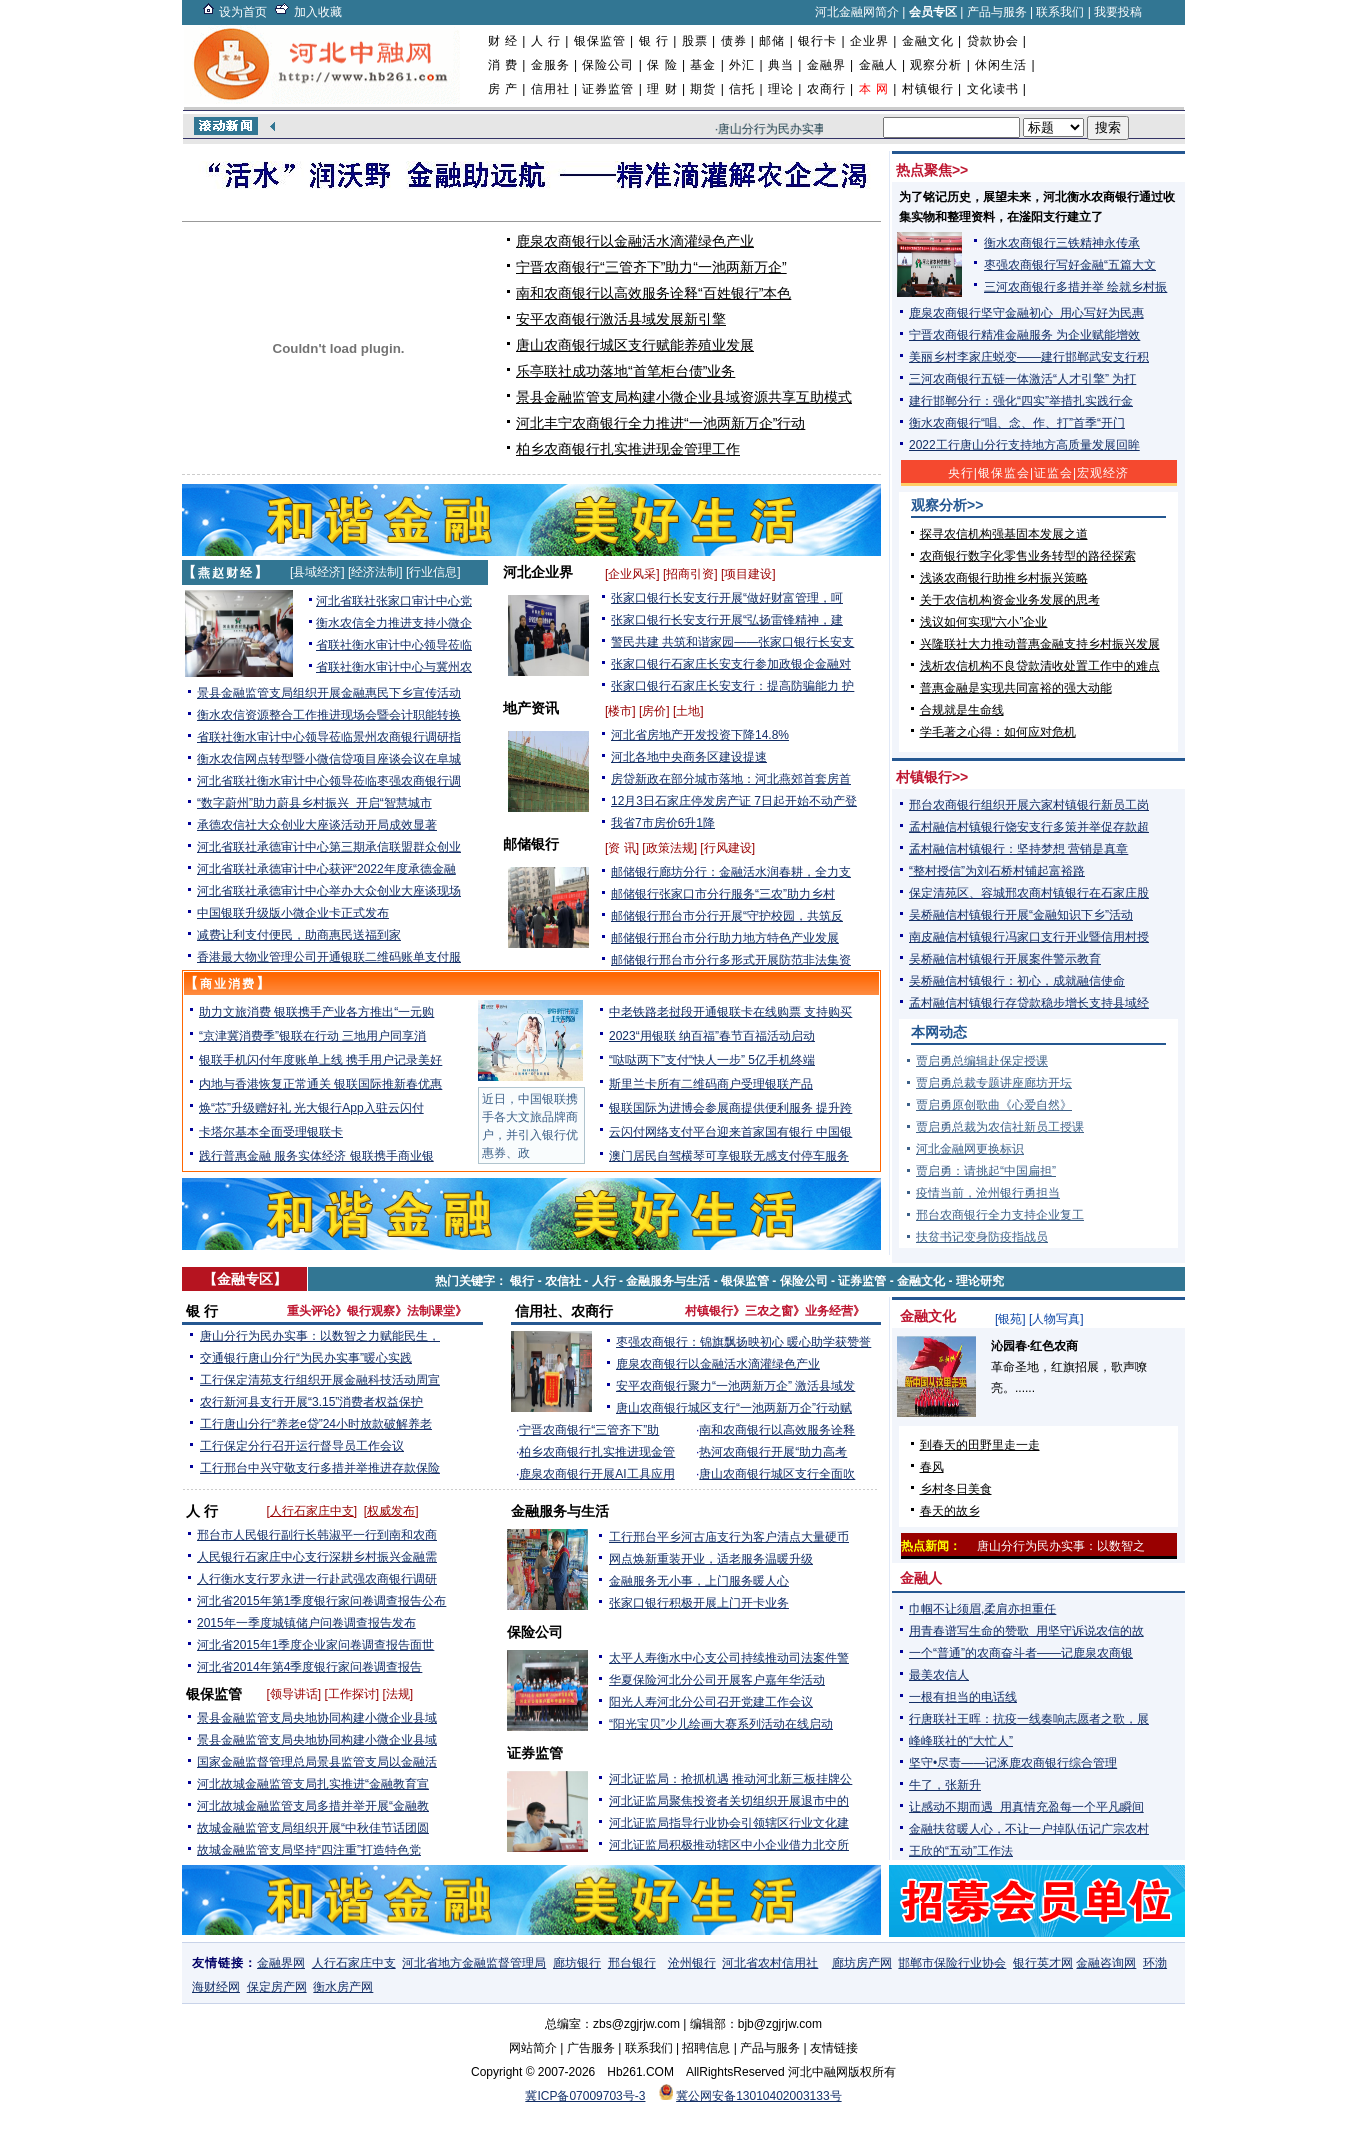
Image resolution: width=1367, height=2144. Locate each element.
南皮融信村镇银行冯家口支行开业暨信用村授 (1029, 937)
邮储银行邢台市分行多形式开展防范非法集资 (731, 960)
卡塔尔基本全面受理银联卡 (271, 1132)
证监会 (1053, 473)
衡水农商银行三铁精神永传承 (1062, 243)
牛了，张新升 (945, 1785)
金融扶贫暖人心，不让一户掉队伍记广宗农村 (1029, 1829)
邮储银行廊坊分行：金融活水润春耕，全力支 (731, 872)
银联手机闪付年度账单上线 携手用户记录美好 (320, 1060)
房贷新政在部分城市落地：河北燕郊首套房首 (731, 779)
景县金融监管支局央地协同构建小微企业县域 (317, 1718)
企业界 (869, 41)
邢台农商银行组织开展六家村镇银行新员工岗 (1029, 805)
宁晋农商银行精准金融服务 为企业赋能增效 (1024, 335)
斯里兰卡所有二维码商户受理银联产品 (711, 1084)
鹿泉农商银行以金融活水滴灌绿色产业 (635, 241)
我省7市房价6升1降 (663, 823)
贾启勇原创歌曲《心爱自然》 (994, 1105)
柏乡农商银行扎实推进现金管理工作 (628, 449)
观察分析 (936, 65)
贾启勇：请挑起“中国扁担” (986, 1171)
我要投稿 (1118, 12)
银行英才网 (1043, 1963)
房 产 (503, 89)
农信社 (563, 1281)
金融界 (826, 65)
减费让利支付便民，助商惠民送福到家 (299, 935)
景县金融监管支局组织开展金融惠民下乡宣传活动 (329, 693)
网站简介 (533, 2048)
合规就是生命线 (962, 710)
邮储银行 (531, 844)
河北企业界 (538, 572)
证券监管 (608, 89)
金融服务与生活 (668, 1281)
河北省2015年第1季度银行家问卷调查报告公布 (321, 1601)
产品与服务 (997, 12)
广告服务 (591, 2048)
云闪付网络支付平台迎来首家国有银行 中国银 (730, 1132)
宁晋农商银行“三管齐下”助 (589, 1430)
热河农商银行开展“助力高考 (773, 1452)
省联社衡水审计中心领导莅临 (394, 645)
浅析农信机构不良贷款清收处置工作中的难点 (1040, 666)
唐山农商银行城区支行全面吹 (777, 1474)
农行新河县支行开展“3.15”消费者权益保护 (311, 1402)
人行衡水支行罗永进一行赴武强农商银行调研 (317, 1579)
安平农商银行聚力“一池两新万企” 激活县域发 (735, 1386)
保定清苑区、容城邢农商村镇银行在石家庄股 (1029, 893)
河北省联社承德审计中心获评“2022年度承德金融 (326, 869)
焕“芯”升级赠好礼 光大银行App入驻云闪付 (311, 1108)
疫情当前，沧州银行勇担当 (988, 1193)
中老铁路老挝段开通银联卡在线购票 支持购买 (730, 1012)
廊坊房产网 (862, 1963)
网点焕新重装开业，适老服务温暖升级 (711, 1559)
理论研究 (980, 1281)
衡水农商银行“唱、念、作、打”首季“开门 (1017, 423)
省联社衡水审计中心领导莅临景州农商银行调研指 (329, 737)
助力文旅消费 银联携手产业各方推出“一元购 (316, 1012)
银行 (522, 1281)
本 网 (874, 89)
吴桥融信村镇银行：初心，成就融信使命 (1017, 981)
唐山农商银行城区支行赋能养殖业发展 (635, 345)
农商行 (826, 89)
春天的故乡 (950, 1511)
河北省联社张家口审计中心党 (394, 601)
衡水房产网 (343, 1987)
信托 (742, 89)
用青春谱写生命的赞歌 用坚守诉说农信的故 (1026, 1631)
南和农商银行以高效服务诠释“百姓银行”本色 (653, 293)
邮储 (772, 41)
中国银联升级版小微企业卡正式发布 (293, 913)
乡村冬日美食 (956, 1489)
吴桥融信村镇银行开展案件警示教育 (1005, 959)
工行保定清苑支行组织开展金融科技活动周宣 (320, 1380)
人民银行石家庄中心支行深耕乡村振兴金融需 (317, 1557)
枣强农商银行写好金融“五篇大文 (1070, 265)
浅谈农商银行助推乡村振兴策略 (1004, 578)
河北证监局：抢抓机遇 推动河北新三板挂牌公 (730, 1779)
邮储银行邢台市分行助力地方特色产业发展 (725, 938)
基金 (703, 65)
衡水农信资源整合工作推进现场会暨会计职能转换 (329, 715)
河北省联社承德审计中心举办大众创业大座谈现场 (329, 891)
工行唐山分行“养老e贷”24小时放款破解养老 (316, 1424)
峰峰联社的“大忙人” (961, 1741)
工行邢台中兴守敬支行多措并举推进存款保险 (320, 1468)
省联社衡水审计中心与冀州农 (394, 667)
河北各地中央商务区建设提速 (689, 757)
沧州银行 (692, 1963)
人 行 (546, 41)
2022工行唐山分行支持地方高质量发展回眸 (1024, 445)
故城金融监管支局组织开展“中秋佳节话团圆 (313, 1828)
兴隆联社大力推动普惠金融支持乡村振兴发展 (1040, 644)
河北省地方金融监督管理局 (474, 1963)
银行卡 (817, 41)
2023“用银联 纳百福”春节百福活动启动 (712, 1036)
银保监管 (600, 41)
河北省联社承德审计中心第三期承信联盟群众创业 (329, 847)
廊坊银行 (577, 1963)
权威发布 (391, 1511)
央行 (961, 473)
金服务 (550, 65)
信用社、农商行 (564, 1311)
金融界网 (281, 1963)
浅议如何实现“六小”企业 (984, 622)
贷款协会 (993, 41)
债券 (734, 41)
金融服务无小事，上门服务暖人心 (699, 1581)
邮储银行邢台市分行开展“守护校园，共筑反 (727, 916)
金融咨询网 (1106, 1963)
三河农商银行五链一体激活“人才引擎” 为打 (1022, 379)
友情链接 (834, 2048)
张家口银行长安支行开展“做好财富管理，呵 (727, 598)
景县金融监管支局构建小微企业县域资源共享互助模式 (684, 397)
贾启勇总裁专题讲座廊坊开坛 (994, 1083)
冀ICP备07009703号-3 (585, 2096)
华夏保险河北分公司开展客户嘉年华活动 (717, 1680)
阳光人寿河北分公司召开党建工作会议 (711, 1702)
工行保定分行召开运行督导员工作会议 (302, 1446)
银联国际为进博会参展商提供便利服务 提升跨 (730, 1108)
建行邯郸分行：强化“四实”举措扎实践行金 (1021, 401)
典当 (781, 65)
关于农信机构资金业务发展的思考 (1010, 600)
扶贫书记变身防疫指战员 (982, 1237)
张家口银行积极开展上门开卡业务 (699, 1603)
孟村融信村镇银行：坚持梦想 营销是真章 (1018, 849)
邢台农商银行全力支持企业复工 (1000, 1215)
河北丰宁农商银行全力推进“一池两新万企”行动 (660, 423)
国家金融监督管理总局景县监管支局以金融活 (317, 1762)
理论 (781, 89)
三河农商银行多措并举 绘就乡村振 (1075, 287)
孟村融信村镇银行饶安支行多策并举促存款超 (1029, 827)
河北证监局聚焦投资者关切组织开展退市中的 (729, 1801)
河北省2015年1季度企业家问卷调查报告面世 (315, 1645)
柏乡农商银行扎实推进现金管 (597, 1452)
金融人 (878, 65)
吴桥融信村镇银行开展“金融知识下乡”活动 (1021, 915)
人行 (604, 1281)
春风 (932, 1467)
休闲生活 (1001, 65)
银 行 (654, 41)
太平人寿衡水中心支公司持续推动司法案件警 (729, 1658)
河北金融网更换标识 (970, 1149)
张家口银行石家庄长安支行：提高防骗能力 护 (732, 686)
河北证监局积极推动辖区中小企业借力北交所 (729, 1845)
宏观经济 (1103, 473)
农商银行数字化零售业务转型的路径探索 (1028, 556)
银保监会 (1004, 473)
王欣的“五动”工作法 (961, 1851)
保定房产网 (277, 1987)
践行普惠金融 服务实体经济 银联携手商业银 (316, 1156)
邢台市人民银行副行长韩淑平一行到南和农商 (317, 1535)
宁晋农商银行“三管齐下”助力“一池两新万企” (651, 267)
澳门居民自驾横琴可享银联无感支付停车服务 (729, 1156)
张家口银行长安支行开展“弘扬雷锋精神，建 (727, 620)
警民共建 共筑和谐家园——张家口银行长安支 (732, 642)
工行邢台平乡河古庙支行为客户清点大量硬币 (729, 1537)
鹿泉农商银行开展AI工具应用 (596, 1474)
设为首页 (243, 12)
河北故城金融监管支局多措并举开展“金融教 (313, 1806)
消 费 (503, 65)
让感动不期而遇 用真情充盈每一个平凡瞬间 (1026, 1807)
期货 (703, 89)
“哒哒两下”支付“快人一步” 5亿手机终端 (712, 1060)
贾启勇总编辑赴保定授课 (982, 1061)
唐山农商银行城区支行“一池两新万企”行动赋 (734, 1408)
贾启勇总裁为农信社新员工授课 (1000, 1127)
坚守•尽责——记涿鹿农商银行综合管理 (1013, 1763)
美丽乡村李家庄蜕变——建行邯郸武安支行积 (1029, 357)
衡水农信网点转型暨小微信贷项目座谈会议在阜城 (329, 759)
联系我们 (1060, 12)
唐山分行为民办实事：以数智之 (1061, 1546)
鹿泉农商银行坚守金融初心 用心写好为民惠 (1026, 313)
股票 (695, 41)
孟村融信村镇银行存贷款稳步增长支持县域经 (1029, 1003)
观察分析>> (947, 505)
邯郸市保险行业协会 (952, 1963)
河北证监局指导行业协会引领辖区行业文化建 (729, 1823)
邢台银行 (632, 1963)
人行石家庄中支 (312, 1511)
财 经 (503, 41)
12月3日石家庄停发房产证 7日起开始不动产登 (734, 801)
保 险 (662, 65)
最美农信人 (939, 1675)
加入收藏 (318, 12)
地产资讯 (531, 708)
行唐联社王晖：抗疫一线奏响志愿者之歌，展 (1029, 1719)
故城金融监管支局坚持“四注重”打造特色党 (309, 1850)
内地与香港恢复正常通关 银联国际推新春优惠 (320, 1084)
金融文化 (928, 41)
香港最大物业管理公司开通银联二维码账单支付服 (329, 957)
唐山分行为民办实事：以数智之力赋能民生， (320, 1336)
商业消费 (228, 984)
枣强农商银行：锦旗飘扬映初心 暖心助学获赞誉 (743, 1342)
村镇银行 (928, 89)
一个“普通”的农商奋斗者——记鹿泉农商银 (1021, 1653)
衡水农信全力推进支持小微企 (394, 623)
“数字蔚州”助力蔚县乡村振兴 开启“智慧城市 (314, 803)
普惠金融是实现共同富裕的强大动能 (1016, 688)
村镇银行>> (932, 777)
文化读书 (993, 89)
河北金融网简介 (857, 12)
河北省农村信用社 (770, 1963)
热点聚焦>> (932, 170)
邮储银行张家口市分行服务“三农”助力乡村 (723, 894)
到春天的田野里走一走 (980, 1445)
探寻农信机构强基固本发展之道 (1004, 534)
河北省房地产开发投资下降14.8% (700, 735)
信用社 (550, 89)
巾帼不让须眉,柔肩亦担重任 (982, 1609)
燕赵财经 (226, 573)
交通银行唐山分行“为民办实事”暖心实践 (306, 1358)
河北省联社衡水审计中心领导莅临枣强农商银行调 (329, 781)
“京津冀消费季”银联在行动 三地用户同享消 (312, 1036)
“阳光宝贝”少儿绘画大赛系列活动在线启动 (721, 1724)
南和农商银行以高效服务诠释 (777, 1430)
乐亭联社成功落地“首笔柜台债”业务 (625, 371)
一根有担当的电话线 (963, 1697)
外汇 (742, 65)
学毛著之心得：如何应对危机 (998, 732)
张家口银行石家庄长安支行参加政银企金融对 (731, 664)
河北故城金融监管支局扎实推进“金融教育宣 (313, 1784)
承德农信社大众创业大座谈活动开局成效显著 (317, 825)
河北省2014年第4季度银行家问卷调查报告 (309, 1667)
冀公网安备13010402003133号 (758, 2096)
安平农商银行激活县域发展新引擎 (621, 319)
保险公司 (608, 65)
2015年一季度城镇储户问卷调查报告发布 (306, 1623)
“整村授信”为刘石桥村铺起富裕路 (997, 871)
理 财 (662, 89)
